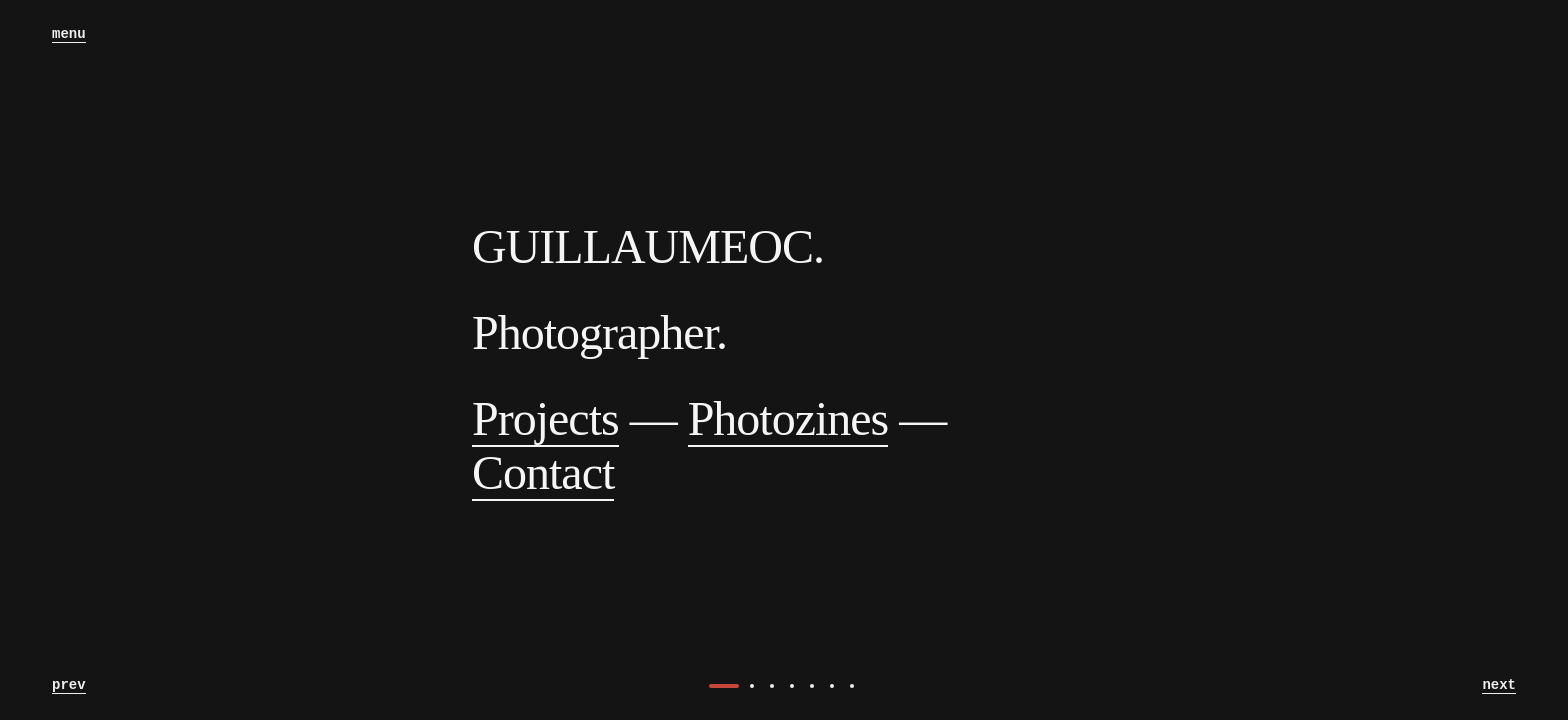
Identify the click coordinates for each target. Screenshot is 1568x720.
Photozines (788, 418)
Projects (545, 418)
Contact (543, 472)
